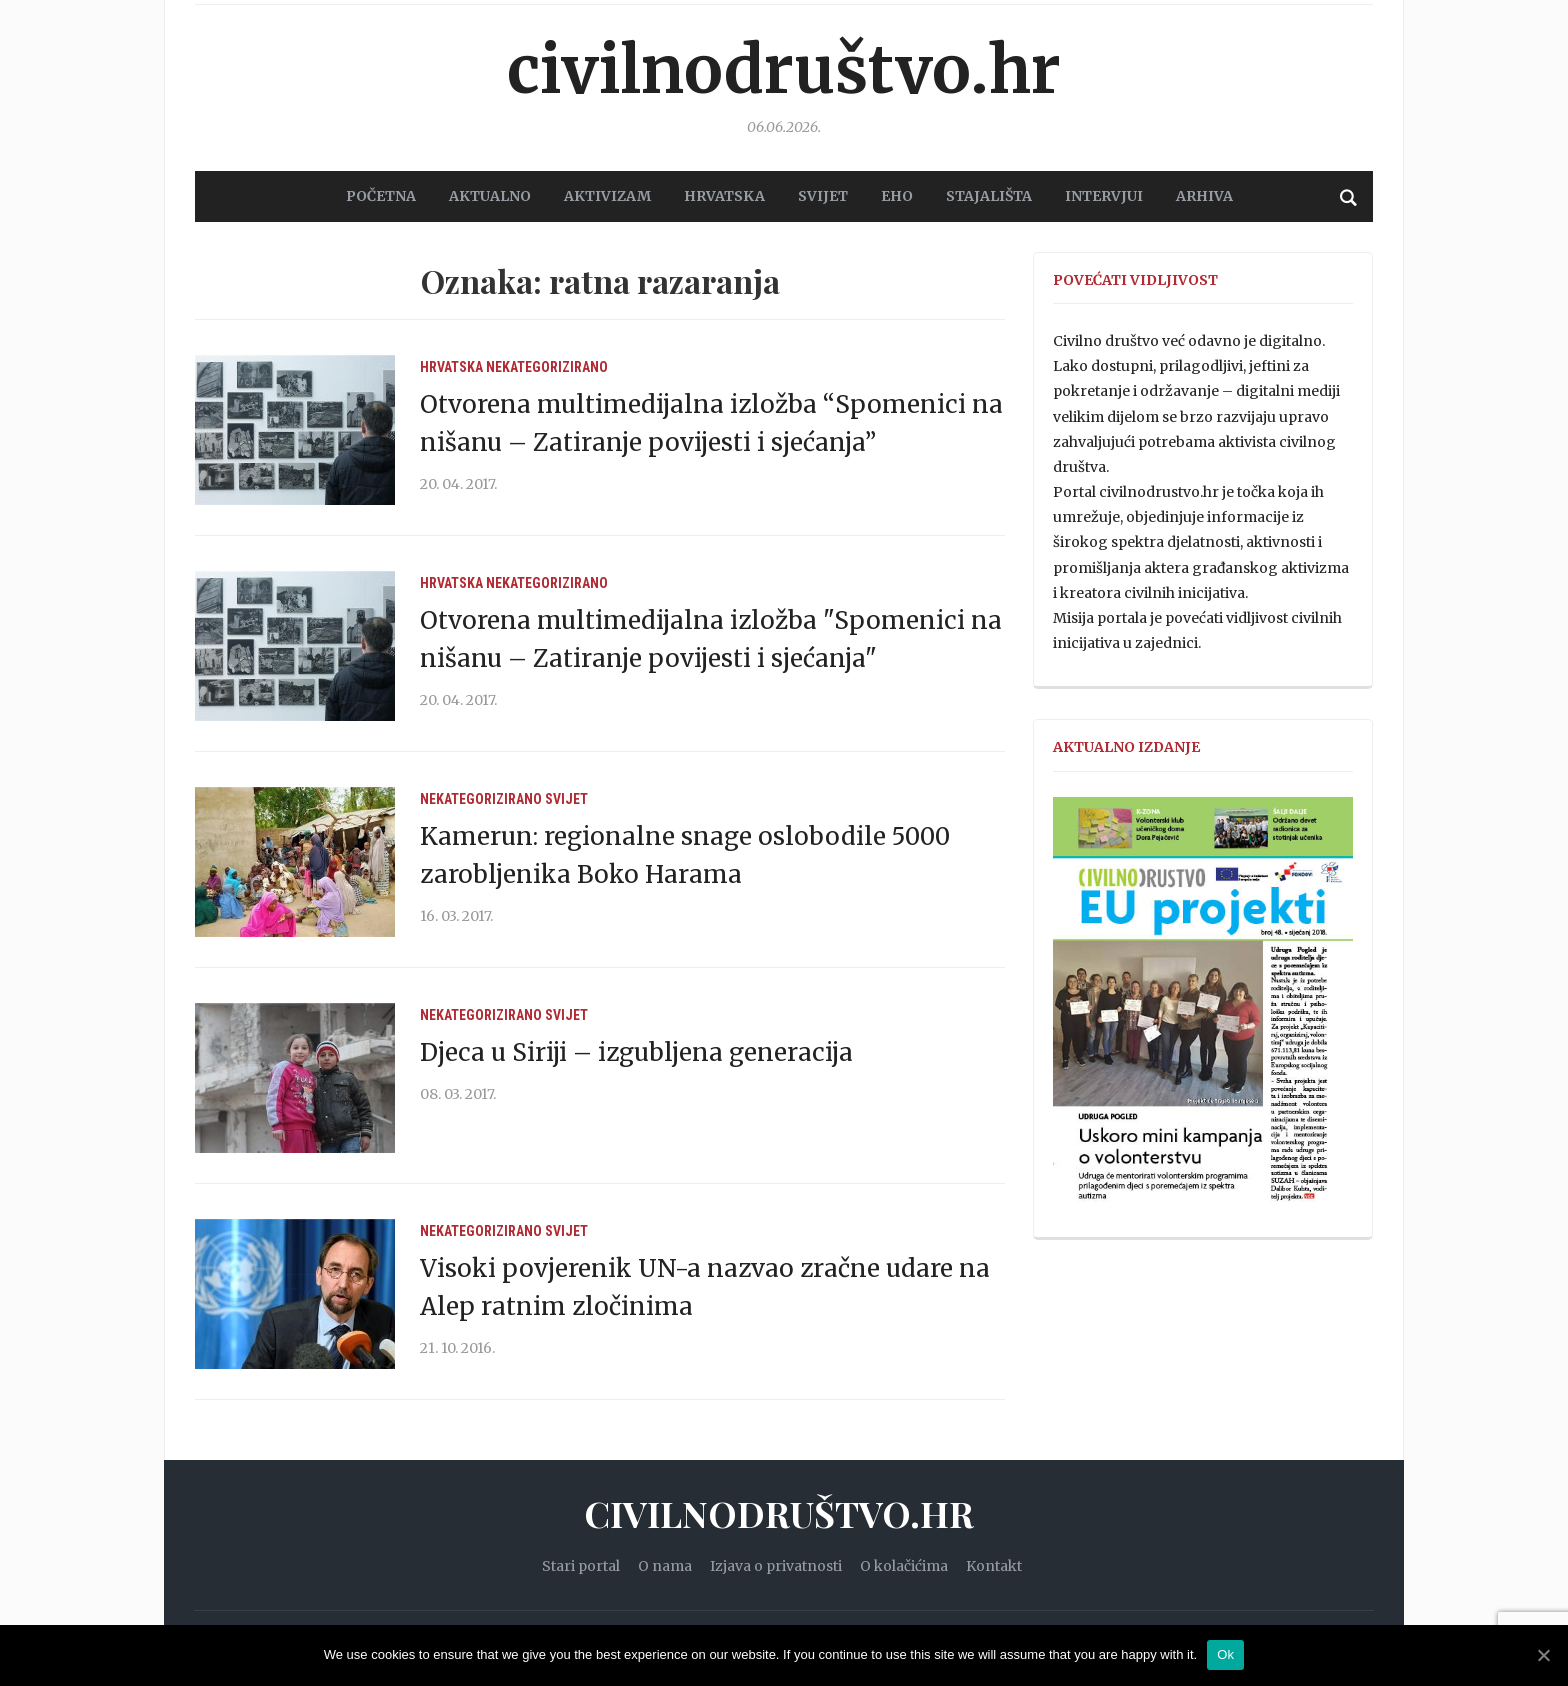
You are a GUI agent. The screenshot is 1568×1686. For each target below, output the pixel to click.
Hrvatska (451, 367)
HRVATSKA (724, 196)
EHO (897, 196)
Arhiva (1204, 196)
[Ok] (1543, 1655)
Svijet (566, 799)
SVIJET (823, 196)
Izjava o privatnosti (776, 1566)
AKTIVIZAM (607, 196)
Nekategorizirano (547, 367)
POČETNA (381, 196)
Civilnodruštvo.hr (784, 70)
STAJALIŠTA (989, 196)
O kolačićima (904, 1566)
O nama (665, 1566)
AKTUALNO (490, 196)
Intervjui (1104, 196)
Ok (1225, 1654)
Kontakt (994, 1566)
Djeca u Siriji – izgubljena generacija (636, 1052)
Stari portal (581, 1566)
